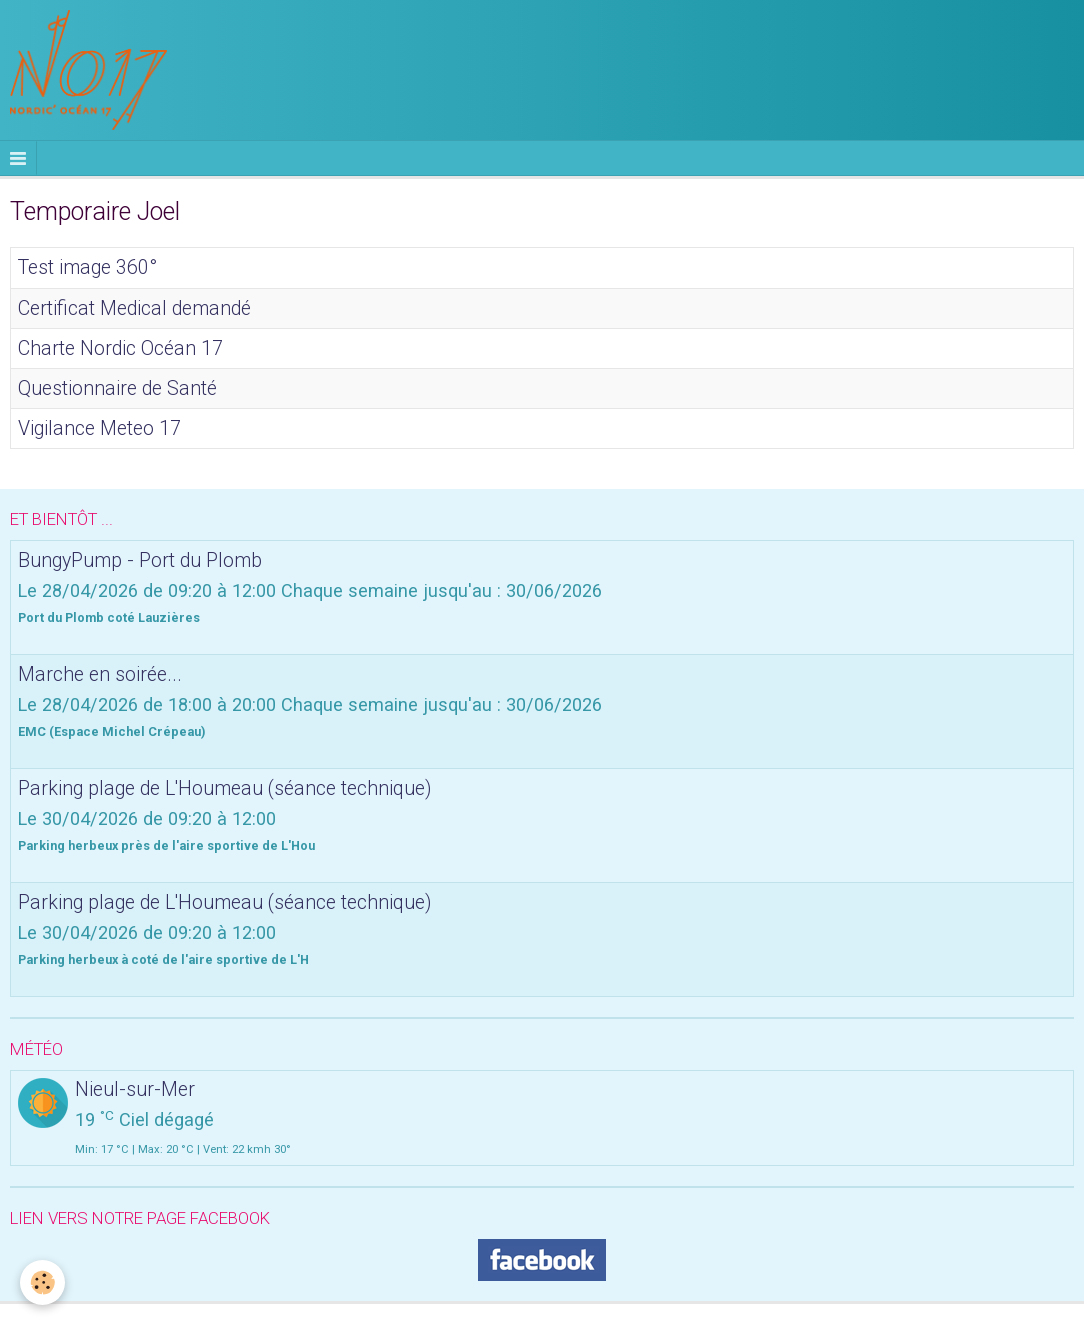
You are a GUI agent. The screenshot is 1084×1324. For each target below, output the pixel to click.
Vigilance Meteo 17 (99, 427)
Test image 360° (87, 267)
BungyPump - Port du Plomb (140, 559)
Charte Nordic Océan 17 (120, 347)
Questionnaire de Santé (117, 387)
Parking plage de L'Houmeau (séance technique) (224, 787)
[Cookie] (42, 1282)
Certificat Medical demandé (134, 307)
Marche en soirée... (100, 673)
